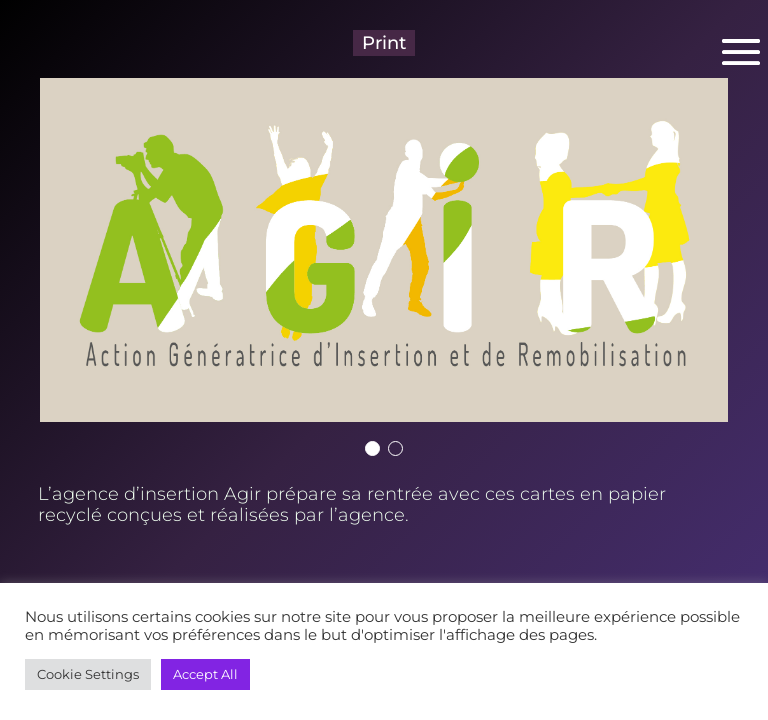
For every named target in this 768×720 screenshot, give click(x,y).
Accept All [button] (205, 674)
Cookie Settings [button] (88, 674)
